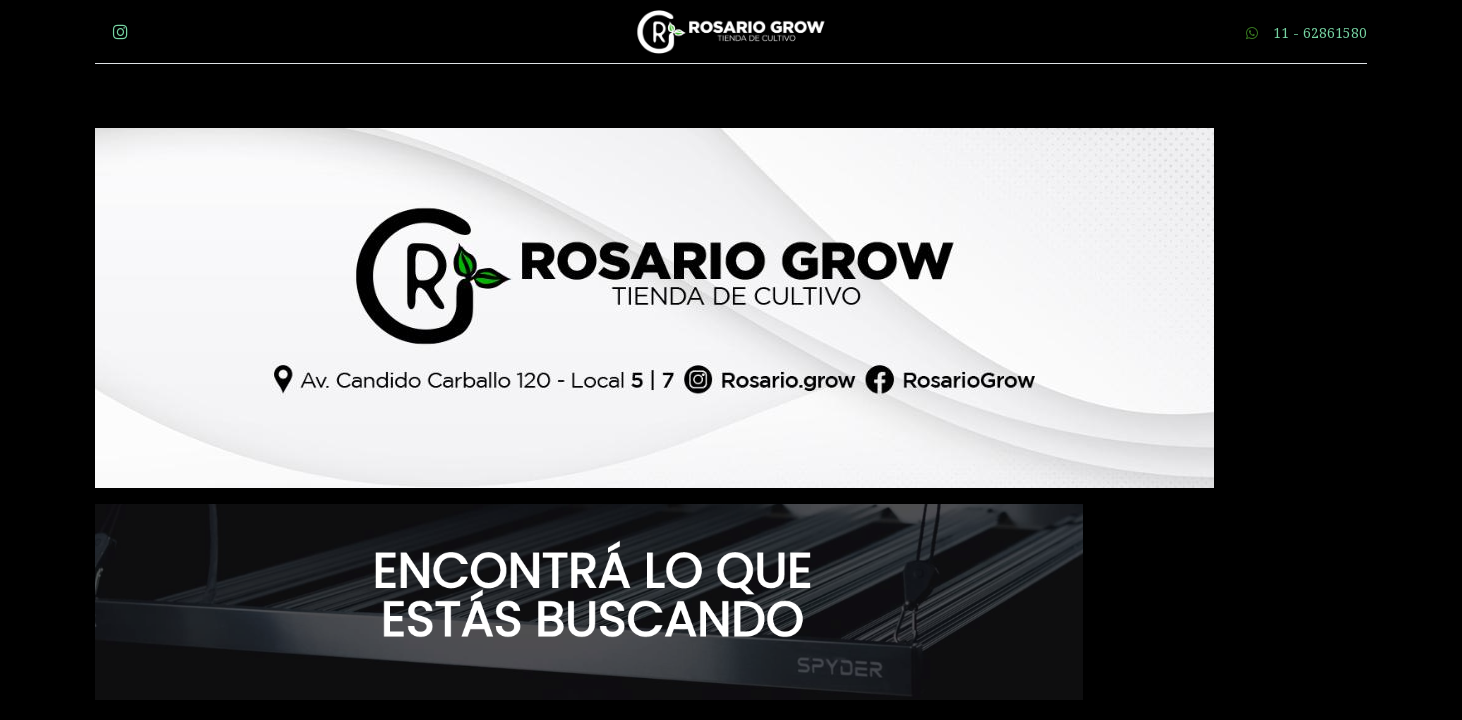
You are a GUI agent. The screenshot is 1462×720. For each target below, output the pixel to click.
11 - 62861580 (1320, 32)
